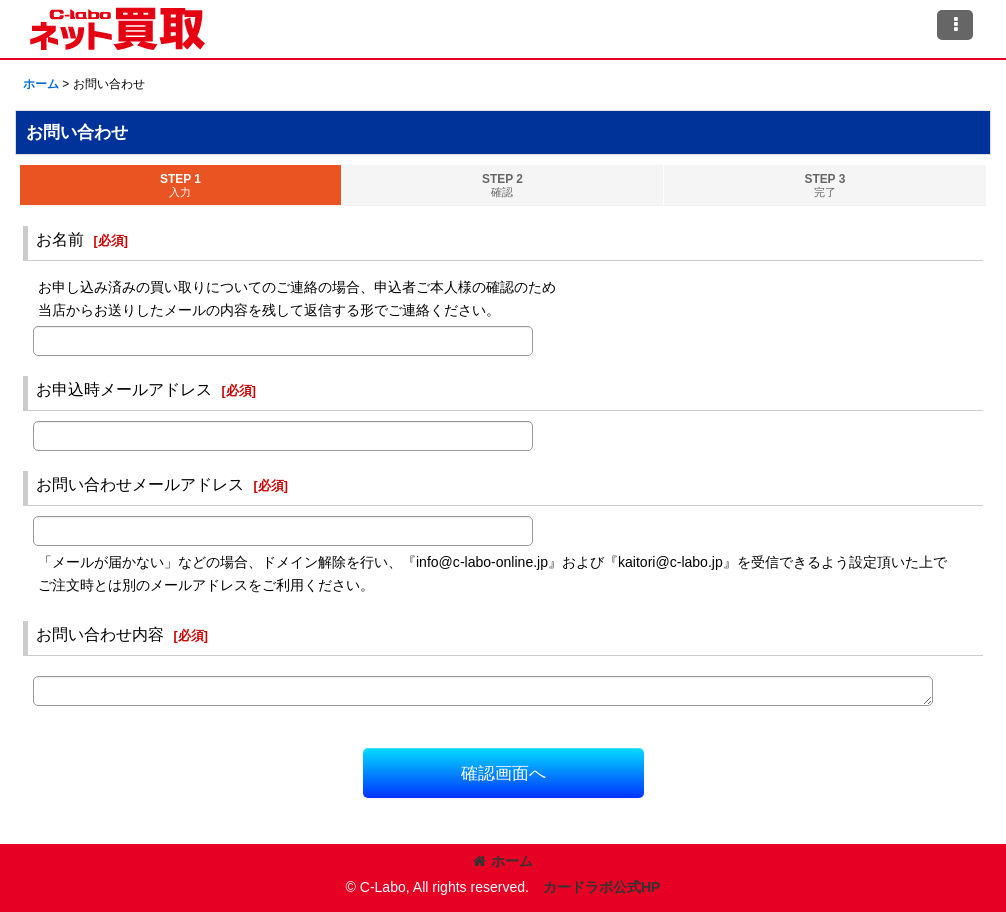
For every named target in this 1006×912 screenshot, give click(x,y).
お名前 (60, 239)
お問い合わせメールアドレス (140, 484)
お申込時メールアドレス (124, 389)
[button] (955, 25)
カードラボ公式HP (602, 887)
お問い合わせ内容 (100, 634)
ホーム (503, 861)
